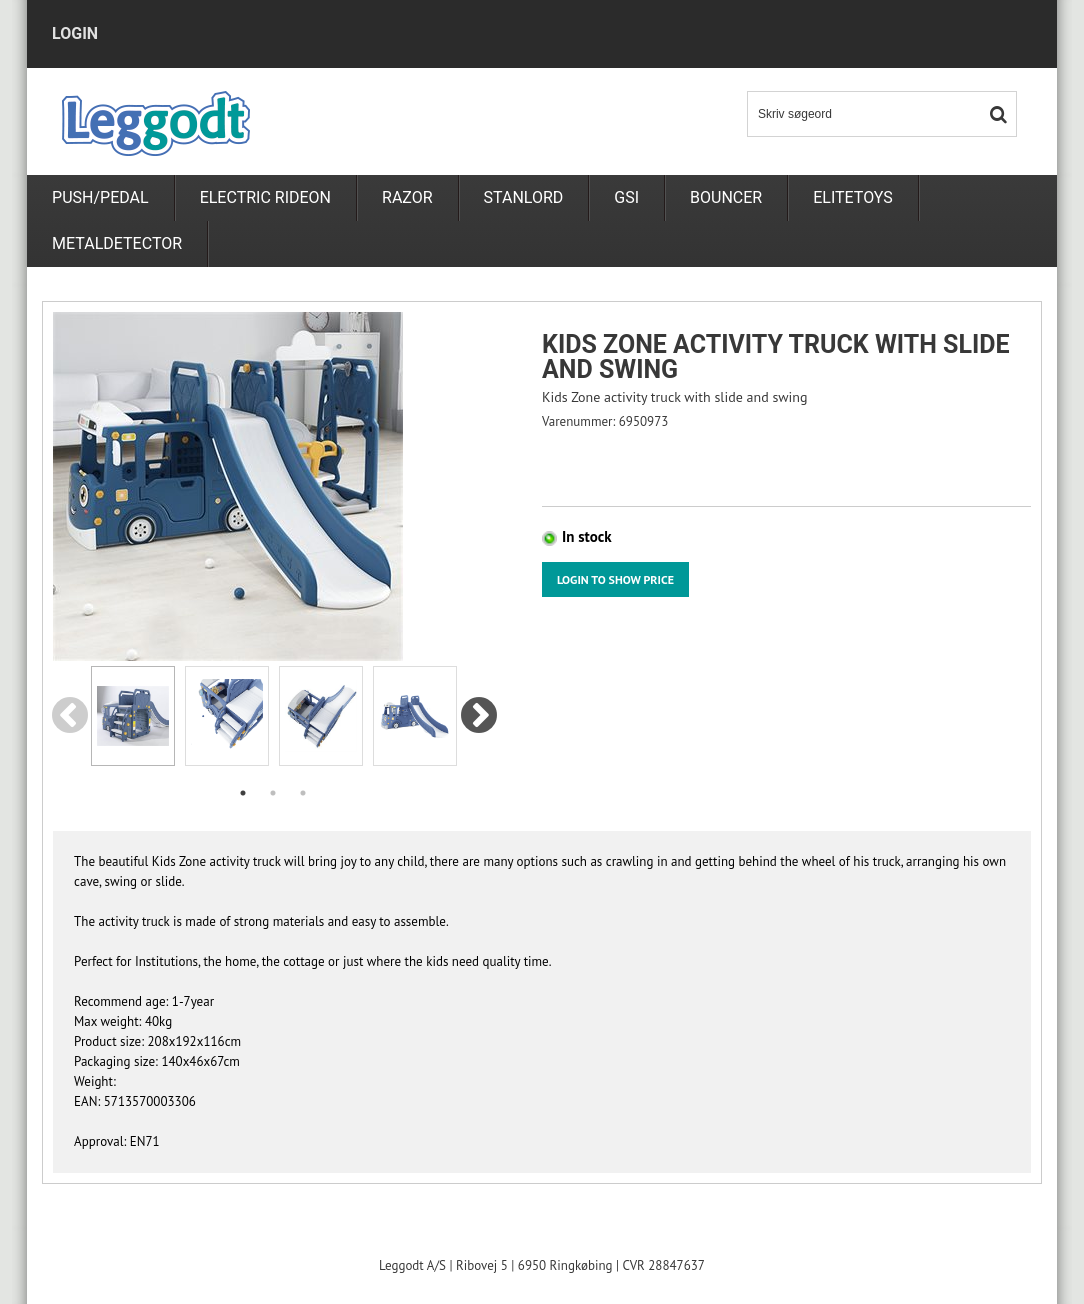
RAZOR (407, 197)
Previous (69, 717)
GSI (626, 197)
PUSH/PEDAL (100, 197)
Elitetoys (853, 197)
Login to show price (615, 579)
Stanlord (524, 197)
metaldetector (117, 243)
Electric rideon (265, 197)
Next (478, 717)
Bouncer (726, 197)
